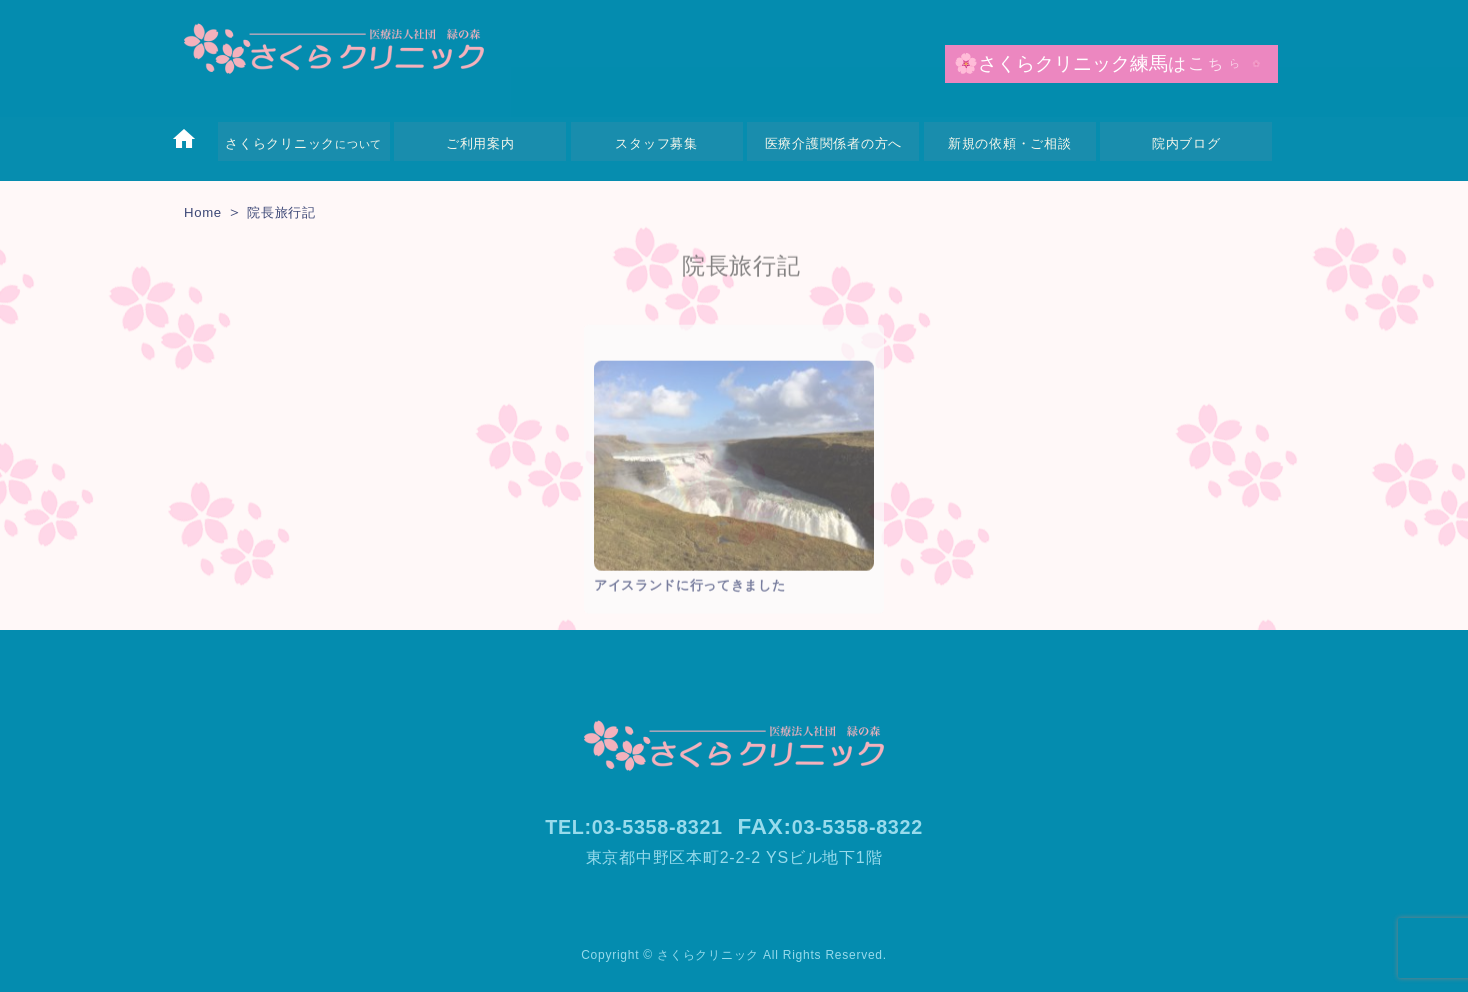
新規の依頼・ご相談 (1010, 143)
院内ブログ (1186, 143)
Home (205, 211)
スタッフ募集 (656, 143)
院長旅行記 (292, 211)
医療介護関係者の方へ (834, 143)
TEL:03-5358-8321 (625, 826)
